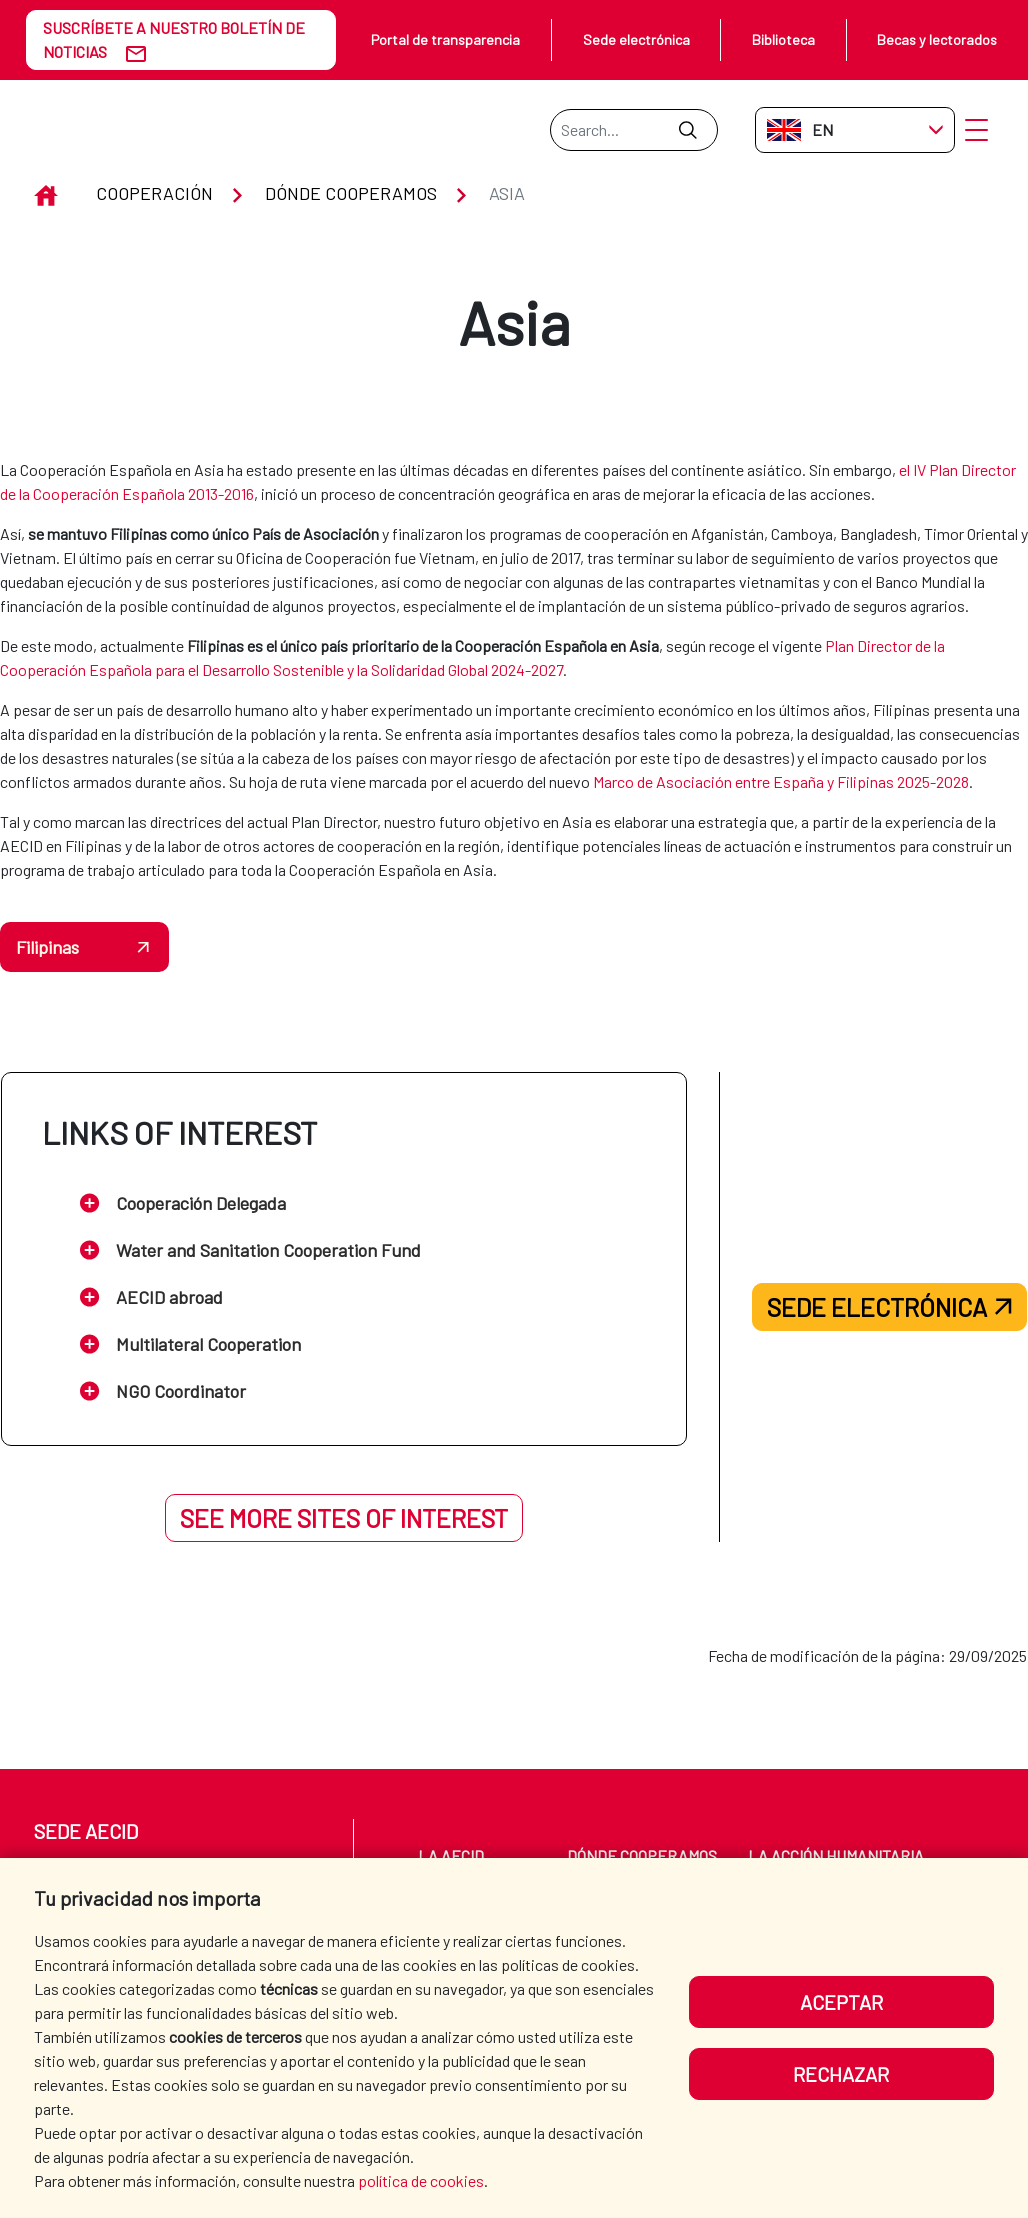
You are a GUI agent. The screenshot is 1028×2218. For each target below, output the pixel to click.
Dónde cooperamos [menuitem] (642, 1855)
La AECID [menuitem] (451, 1855)
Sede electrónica (636, 39)
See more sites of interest (344, 1518)
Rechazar (841, 2074)
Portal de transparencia (445, 39)
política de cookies (421, 2180)
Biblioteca (783, 39)
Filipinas (47, 947)
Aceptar (841, 2002)
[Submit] (687, 130)
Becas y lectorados (937, 39)
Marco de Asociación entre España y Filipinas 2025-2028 (781, 781)
